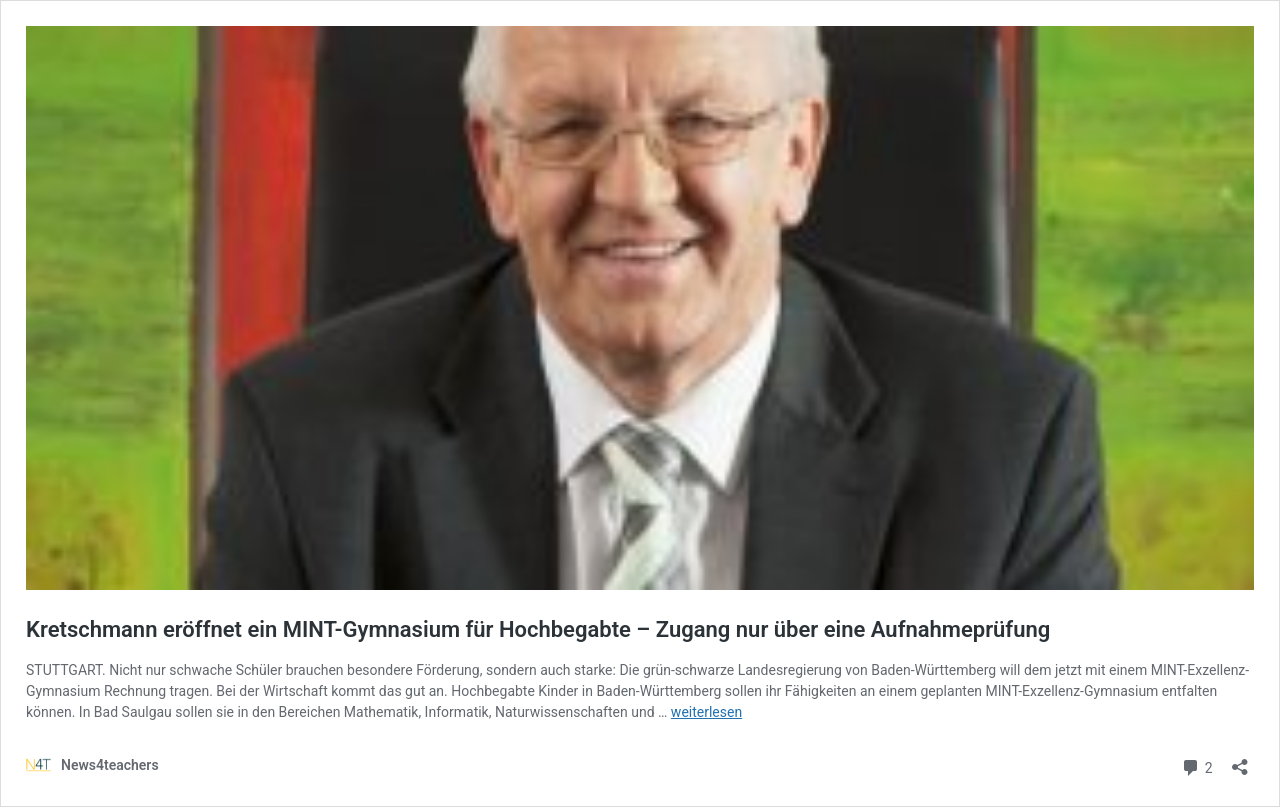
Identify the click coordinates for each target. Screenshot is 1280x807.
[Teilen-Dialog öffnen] (1240, 760)
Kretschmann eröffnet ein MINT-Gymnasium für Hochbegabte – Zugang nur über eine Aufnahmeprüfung (538, 629)
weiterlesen (706, 712)
